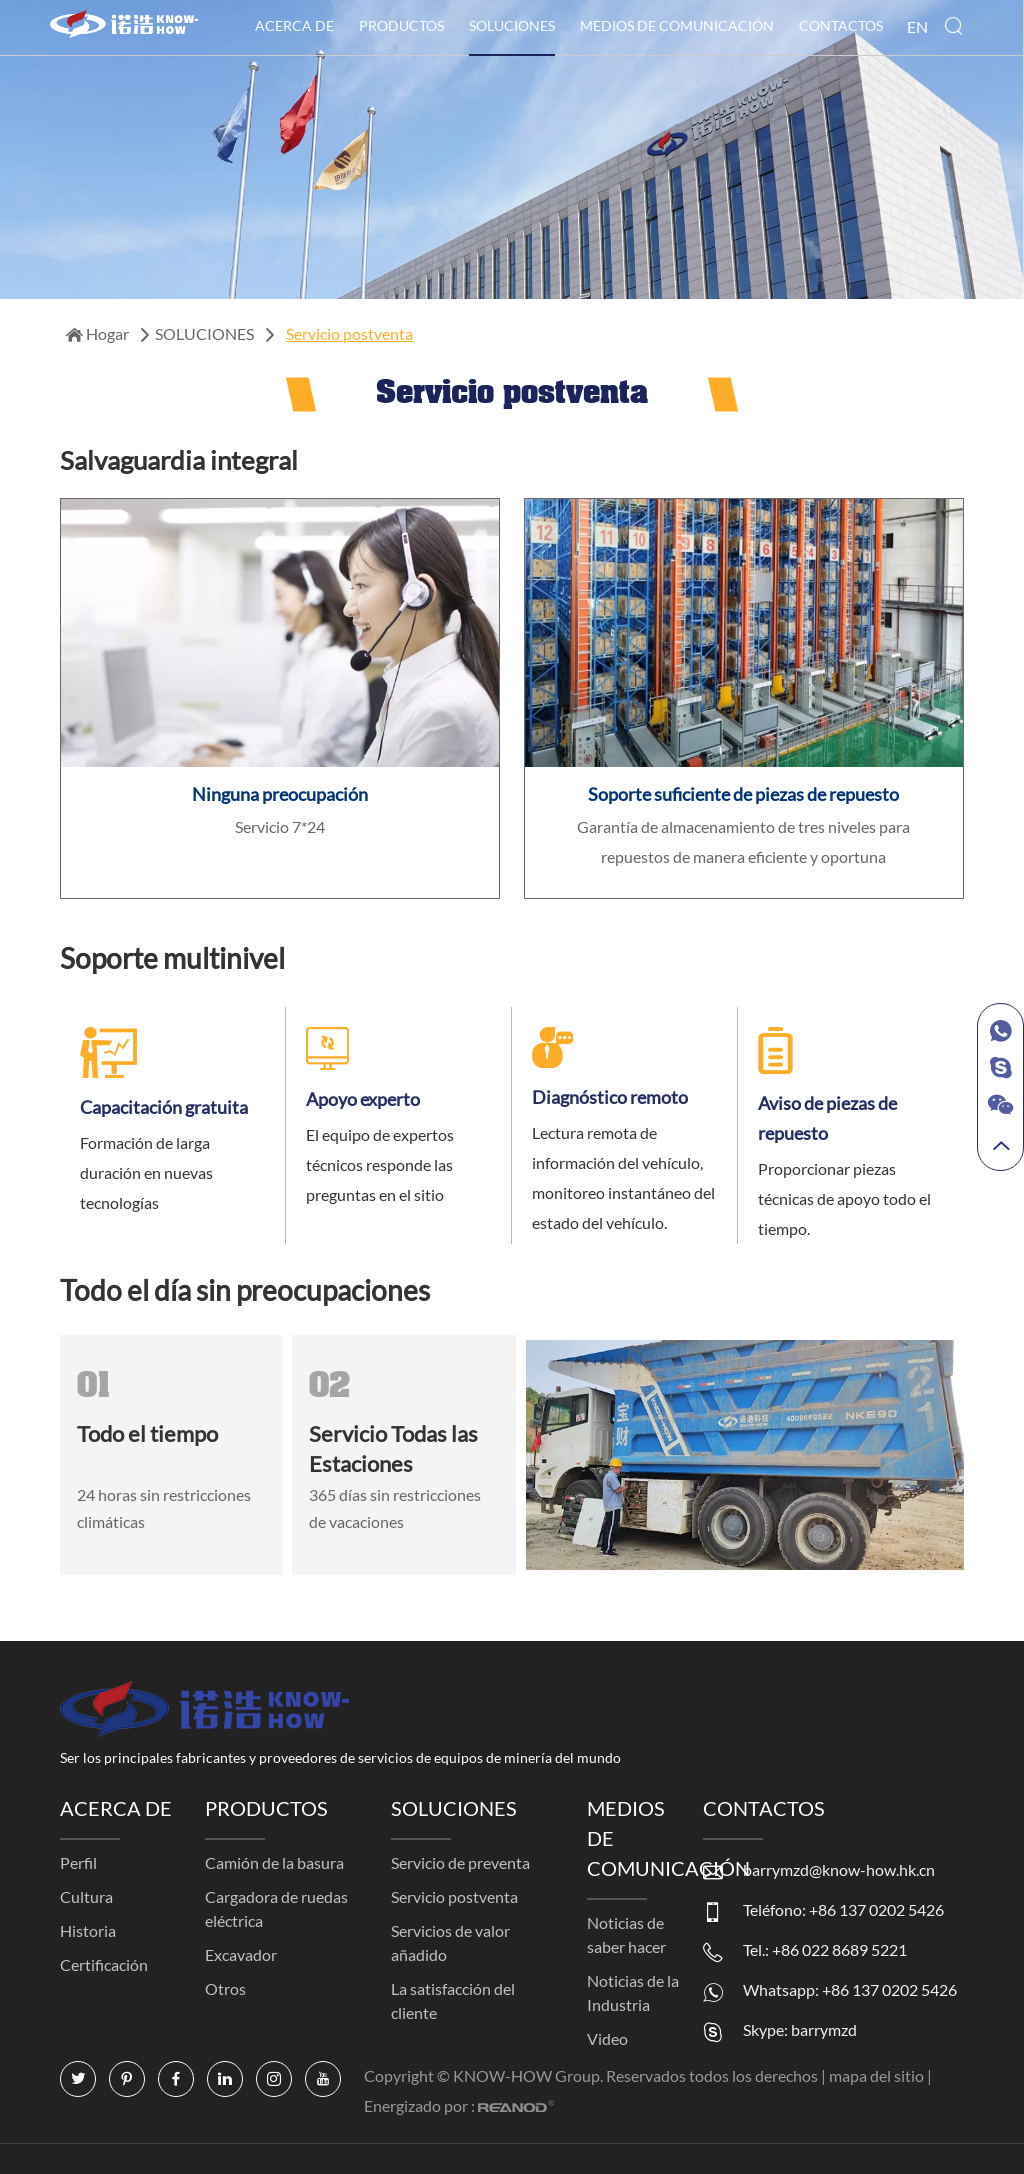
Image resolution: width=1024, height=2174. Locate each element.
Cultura (86, 1896)
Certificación (104, 1964)
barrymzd (824, 2029)
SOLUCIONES (512, 25)
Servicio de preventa (460, 1862)
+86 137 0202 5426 (889, 1989)
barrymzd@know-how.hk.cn (839, 1869)
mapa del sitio (878, 2075)
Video (607, 2038)
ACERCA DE (294, 25)
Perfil (78, 1862)
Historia (88, 1930)
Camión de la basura (274, 1862)
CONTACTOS (841, 25)
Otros (225, 1988)
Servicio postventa (349, 333)
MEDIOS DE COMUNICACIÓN (677, 25)
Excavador (241, 1954)
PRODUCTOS (401, 25)
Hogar (99, 333)
